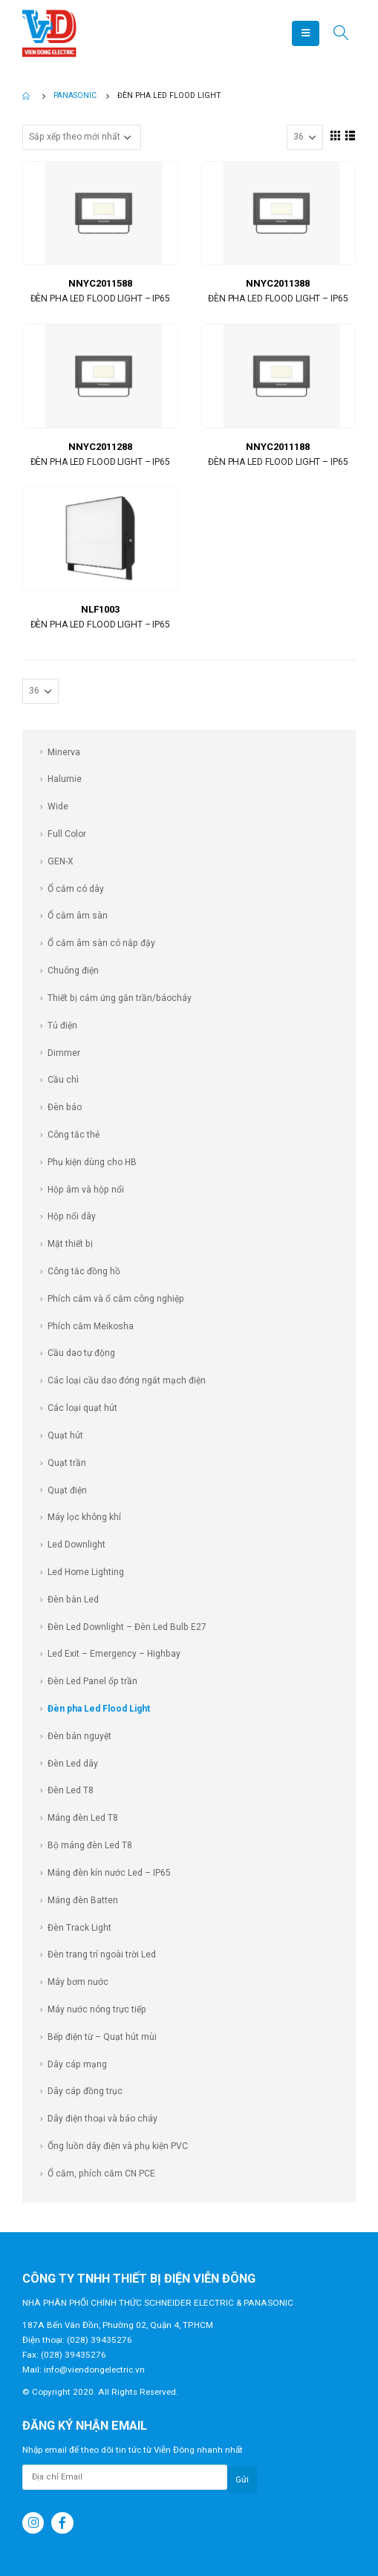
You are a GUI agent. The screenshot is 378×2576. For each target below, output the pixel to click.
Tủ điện (62, 1025)
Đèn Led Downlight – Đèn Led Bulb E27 (127, 1627)
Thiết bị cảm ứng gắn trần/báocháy (120, 998)
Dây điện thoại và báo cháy (102, 2118)
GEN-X (61, 861)
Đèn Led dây (73, 1763)
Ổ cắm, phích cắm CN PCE (101, 2173)
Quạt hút (65, 1435)
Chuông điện (73, 970)
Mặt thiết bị (70, 1244)
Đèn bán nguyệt (79, 1736)
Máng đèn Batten (83, 1900)
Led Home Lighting (86, 1572)
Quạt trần (67, 1463)
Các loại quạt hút (82, 1408)
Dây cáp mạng (77, 2064)
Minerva (64, 752)
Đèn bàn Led (73, 1599)
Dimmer (64, 1053)
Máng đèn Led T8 (83, 1818)
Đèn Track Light (79, 1928)
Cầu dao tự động (81, 1353)
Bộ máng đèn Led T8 (90, 1845)
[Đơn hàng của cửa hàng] (81, 137)
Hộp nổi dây (72, 1216)
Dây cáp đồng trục (85, 2091)
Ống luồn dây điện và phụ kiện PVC (118, 2146)
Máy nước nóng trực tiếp (97, 2009)
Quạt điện (67, 1490)
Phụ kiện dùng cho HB (92, 1162)
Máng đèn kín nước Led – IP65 (109, 1873)
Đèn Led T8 (71, 1790)
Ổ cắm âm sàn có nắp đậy (101, 943)
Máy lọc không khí (84, 1517)
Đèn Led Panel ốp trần (92, 1681)
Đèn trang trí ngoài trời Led (102, 1954)
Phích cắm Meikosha (91, 1326)
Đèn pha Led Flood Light (99, 1708)
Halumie (65, 779)
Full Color (67, 834)
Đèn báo (65, 1107)
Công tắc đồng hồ (84, 1271)
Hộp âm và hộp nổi (86, 1189)
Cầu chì (63, 1080)
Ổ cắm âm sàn (78, 915)
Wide (58, 806)
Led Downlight (76, 1544)
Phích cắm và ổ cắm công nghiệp (116, 1299)
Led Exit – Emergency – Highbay (114, 1654)
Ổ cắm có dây (76, 889)
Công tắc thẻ (74, 1134)
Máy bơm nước (78, 1982)
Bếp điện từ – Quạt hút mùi (102, 2037)
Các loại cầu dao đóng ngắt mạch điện (127, 1380)
